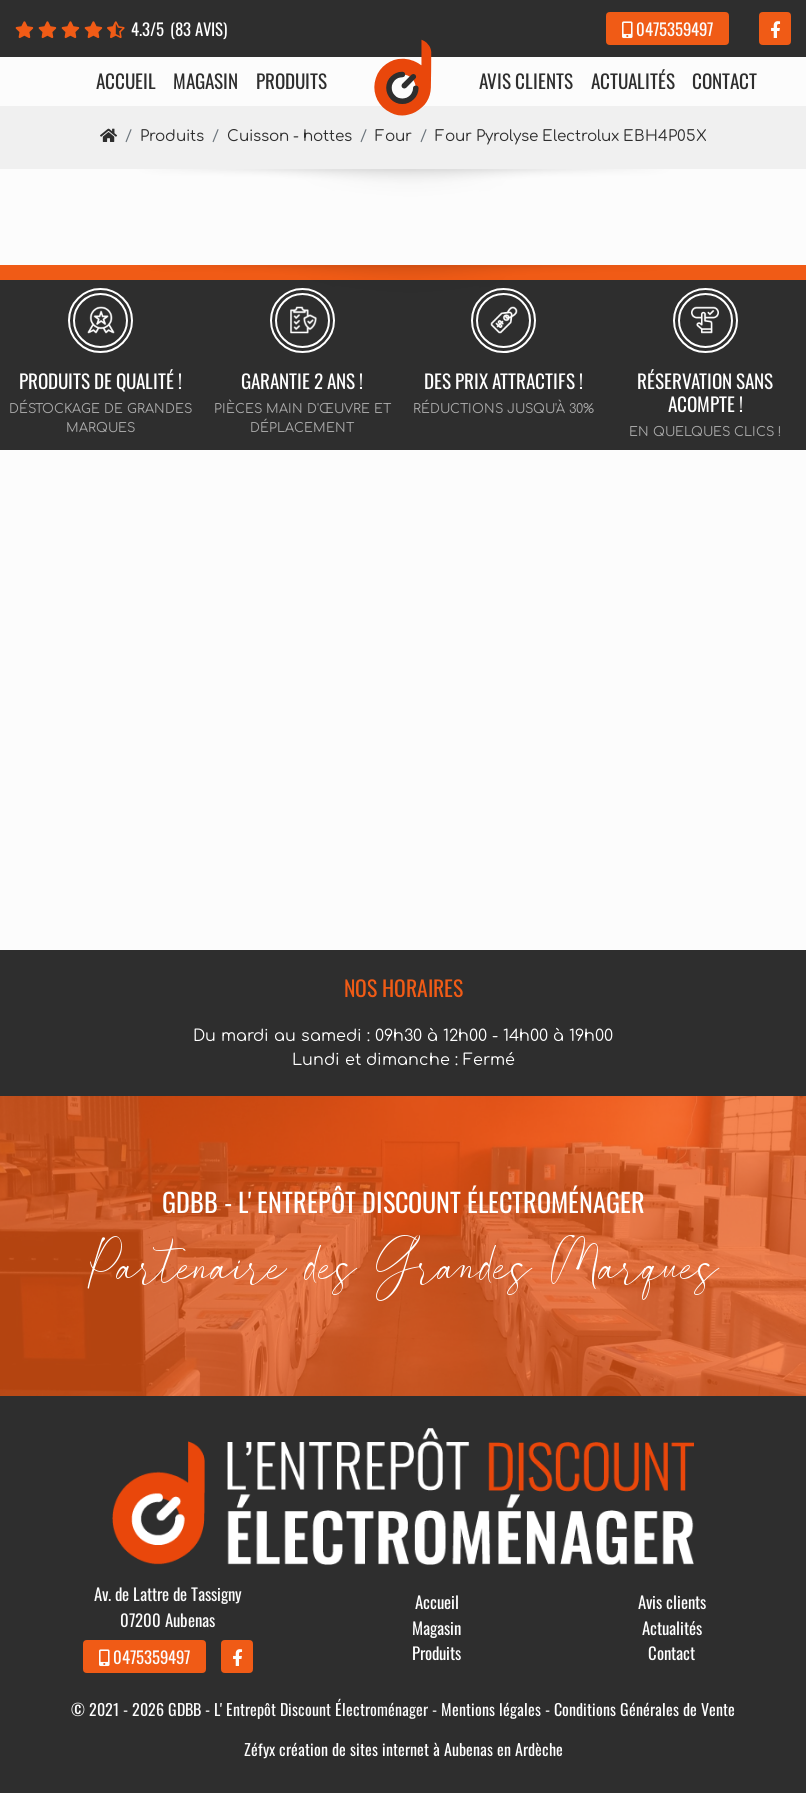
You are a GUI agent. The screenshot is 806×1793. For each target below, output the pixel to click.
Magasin (205, 81)
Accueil (126, 81)
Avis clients (526, 81)
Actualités (633, 81)
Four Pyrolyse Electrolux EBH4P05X (571, 136)
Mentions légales (491, 1709)
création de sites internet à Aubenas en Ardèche (421, 1749)
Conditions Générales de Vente (644, 1709)
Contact (724, 81)
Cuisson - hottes (289, 136)
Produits (291, 81)
